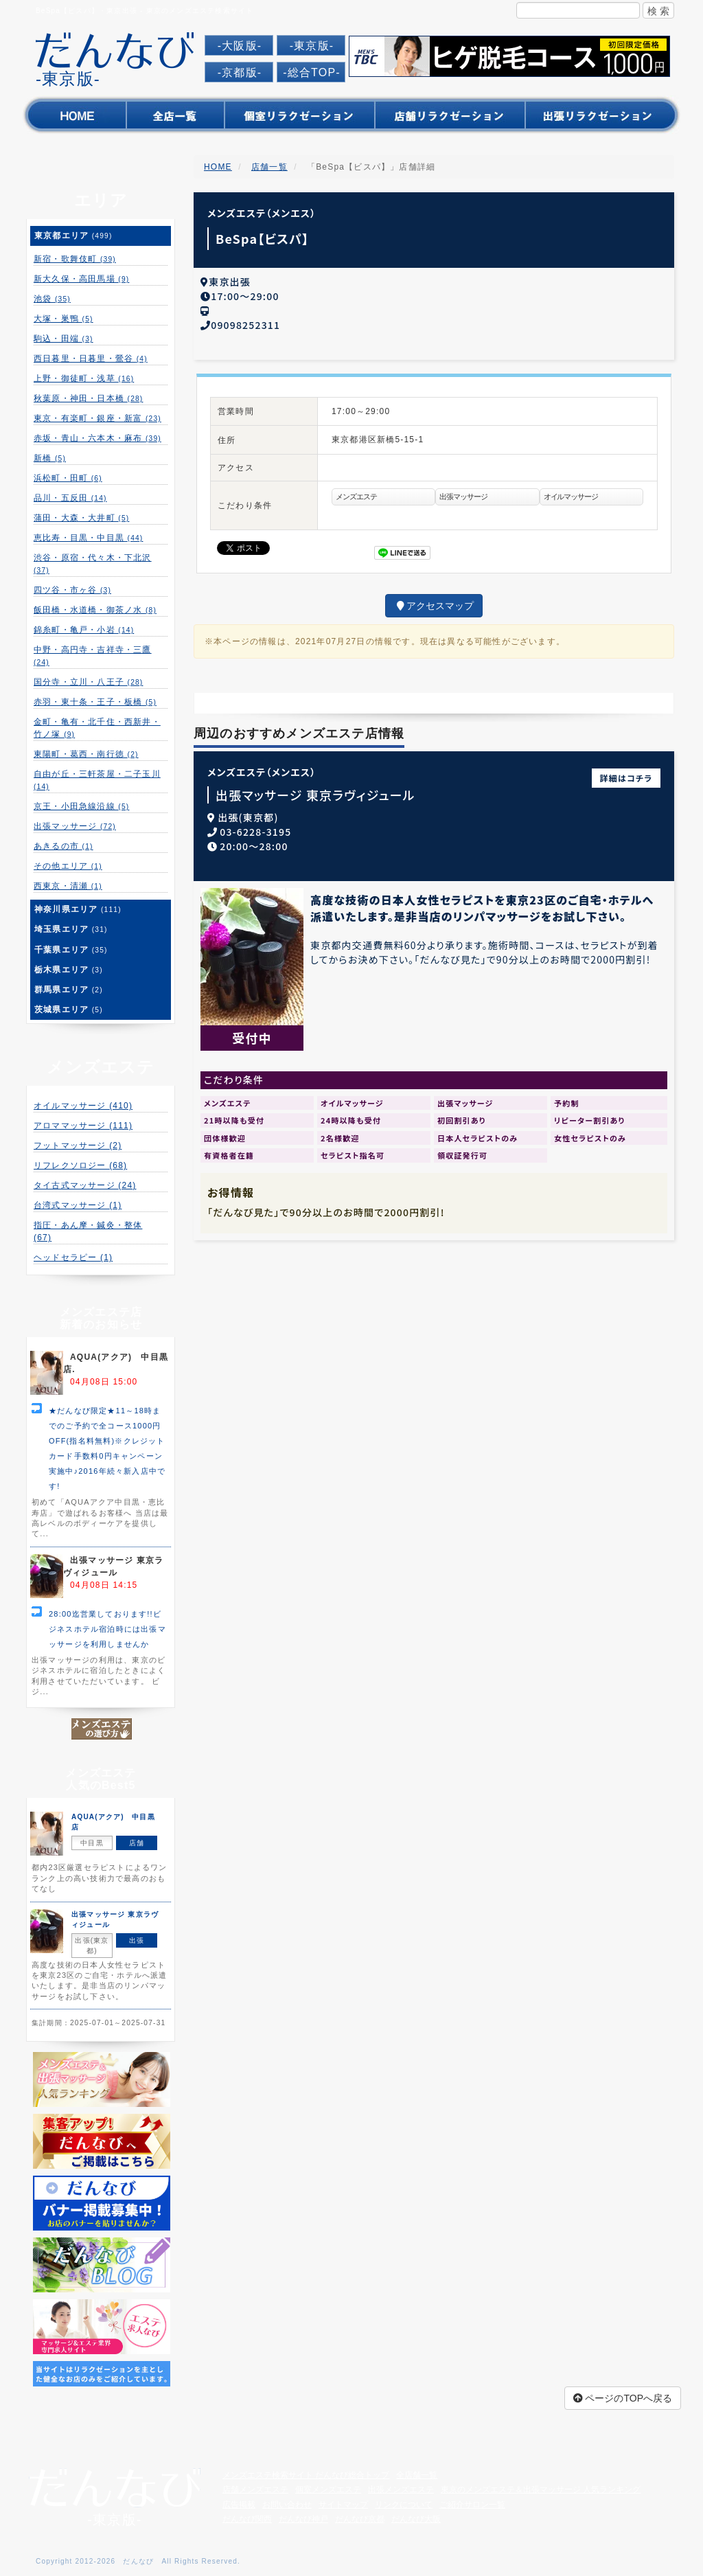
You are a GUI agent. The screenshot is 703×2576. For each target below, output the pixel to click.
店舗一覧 (269, 167)
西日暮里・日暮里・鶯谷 (91, 358)
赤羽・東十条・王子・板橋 (95, 702)
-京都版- (240, 72)
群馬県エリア (68, 989)
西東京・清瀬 (68, 886)
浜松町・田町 (68, 478)
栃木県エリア (68, 969)
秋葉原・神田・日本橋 (88, 398)
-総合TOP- (312, 72)
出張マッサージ (75, 826)
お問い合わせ (287, 2504)
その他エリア (68, 866)
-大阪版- (240, 46)
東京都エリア (73, 235)
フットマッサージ (78, 1145)
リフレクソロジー (80, 1165)
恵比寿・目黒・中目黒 (88, 538)
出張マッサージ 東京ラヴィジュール (315, 790)
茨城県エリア (68, 1009)
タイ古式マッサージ (85, 1185)
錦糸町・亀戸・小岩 (84, 630)
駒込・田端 (63, 338)
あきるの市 (63, 846)
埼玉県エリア (71, 929)
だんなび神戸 (303, 2519)
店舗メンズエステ (255, 2489)
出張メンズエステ (401, 2489)
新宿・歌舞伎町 (75, 259)
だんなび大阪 (416, 2519)
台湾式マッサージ (78, 1205)
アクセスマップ (434, 601)
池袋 (52, 299)
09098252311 (245, 321)
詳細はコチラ (626, 773)
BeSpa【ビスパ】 (263, 238)
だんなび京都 (359, 2519)
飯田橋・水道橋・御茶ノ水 (95, 610)
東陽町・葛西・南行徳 (86, 754)
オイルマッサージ (83, 1105)
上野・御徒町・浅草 (84, 378)
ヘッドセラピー (73, 1257)
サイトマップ (343, 2504)
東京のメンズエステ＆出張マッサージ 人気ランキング (541, 2489)
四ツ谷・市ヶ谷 (72, 590)
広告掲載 (238, 2504)
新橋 (50, 458)
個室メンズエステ (328, 2489)
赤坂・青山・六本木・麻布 (97, 438)
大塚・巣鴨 (63, 318)
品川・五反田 (70, 498)
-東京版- (312, 46)
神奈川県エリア (78, 909)
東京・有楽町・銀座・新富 (97, 418)
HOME (218, 167)
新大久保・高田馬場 (81, 279)
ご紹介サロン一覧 (472, 2504)
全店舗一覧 (416, 2475)
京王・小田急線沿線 (81, 806)
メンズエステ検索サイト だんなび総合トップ (305, 2475)
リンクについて (404, 2504)
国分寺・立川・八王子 (88, 682)
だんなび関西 (247, 2519)
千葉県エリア (71, 950)
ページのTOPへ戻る (622, 2398)
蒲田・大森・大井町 (81, 518)
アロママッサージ (83, 1125)
